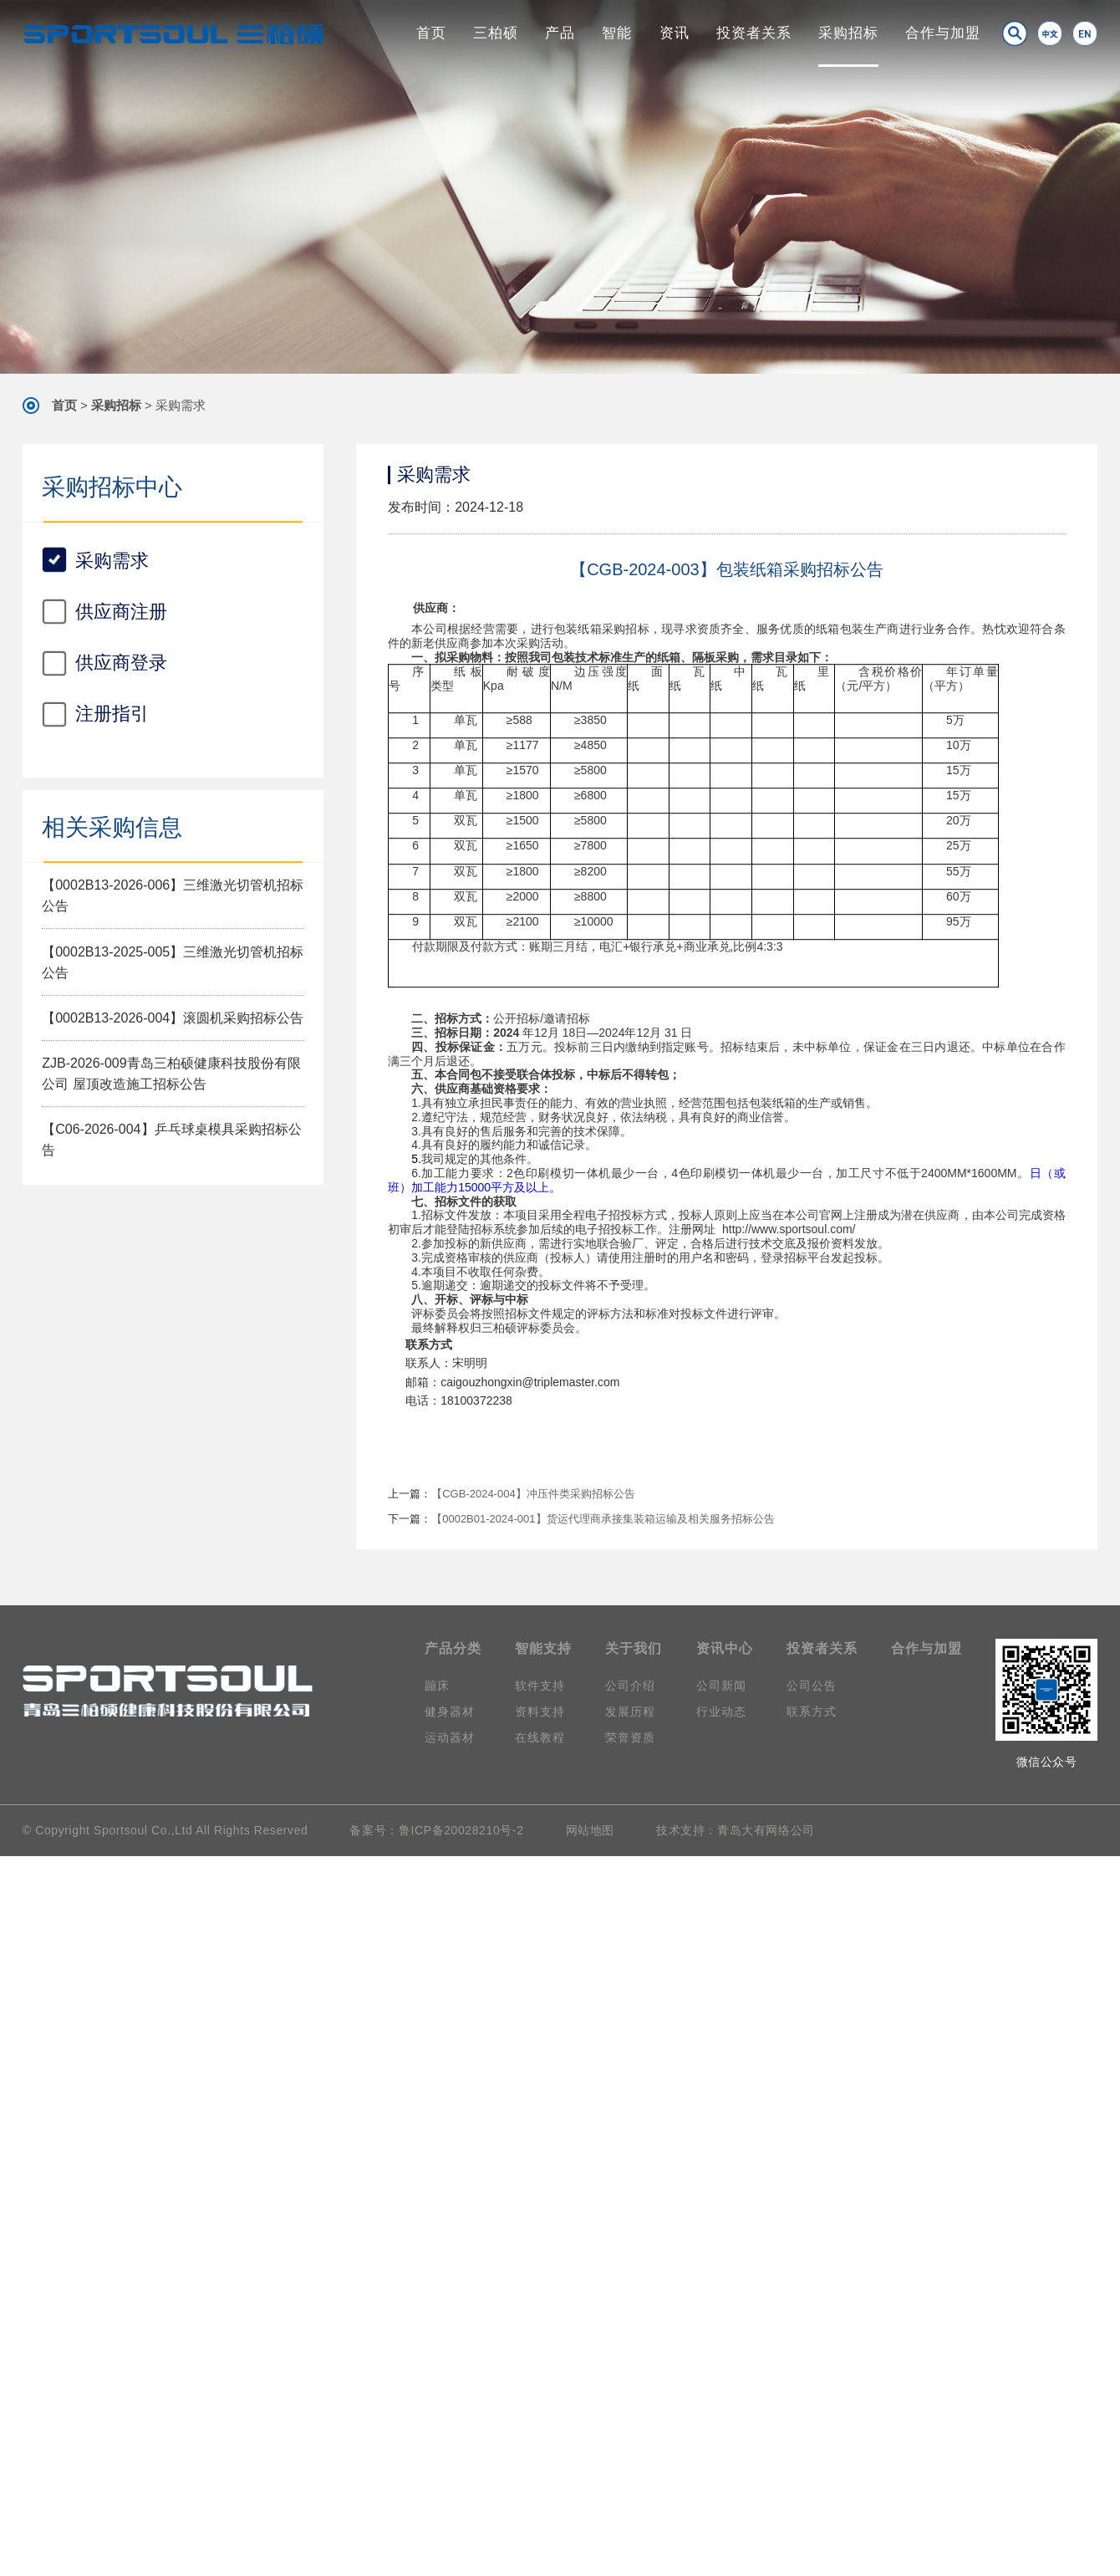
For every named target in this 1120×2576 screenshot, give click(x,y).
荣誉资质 (630, 1737)
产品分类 (453, 1648)
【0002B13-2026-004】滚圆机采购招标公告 (172, 1319)
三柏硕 (495, 33)
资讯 (674, 33)
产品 (560, 33)
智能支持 (543, 1648)
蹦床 (437, 1685)
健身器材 (450, 1711)
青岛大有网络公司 (766, 1830)
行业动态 (721, 1711)
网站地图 (590, 1830)
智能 (617, 33)
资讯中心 (724, 1648)
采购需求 (180, 405)
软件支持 (540, 1685)
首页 (431, 33)
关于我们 (633, 1648)
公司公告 (812, 1685)
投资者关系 (754, 33)
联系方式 (812, 1711)
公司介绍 (630, 1685)
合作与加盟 (942, 33)
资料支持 (540, 1711)
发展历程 (630, 1711)
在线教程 (540, 1737)
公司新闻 (721, 1685)
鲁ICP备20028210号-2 (461, 1830)
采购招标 (848, 33)
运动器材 (450, 1737)
